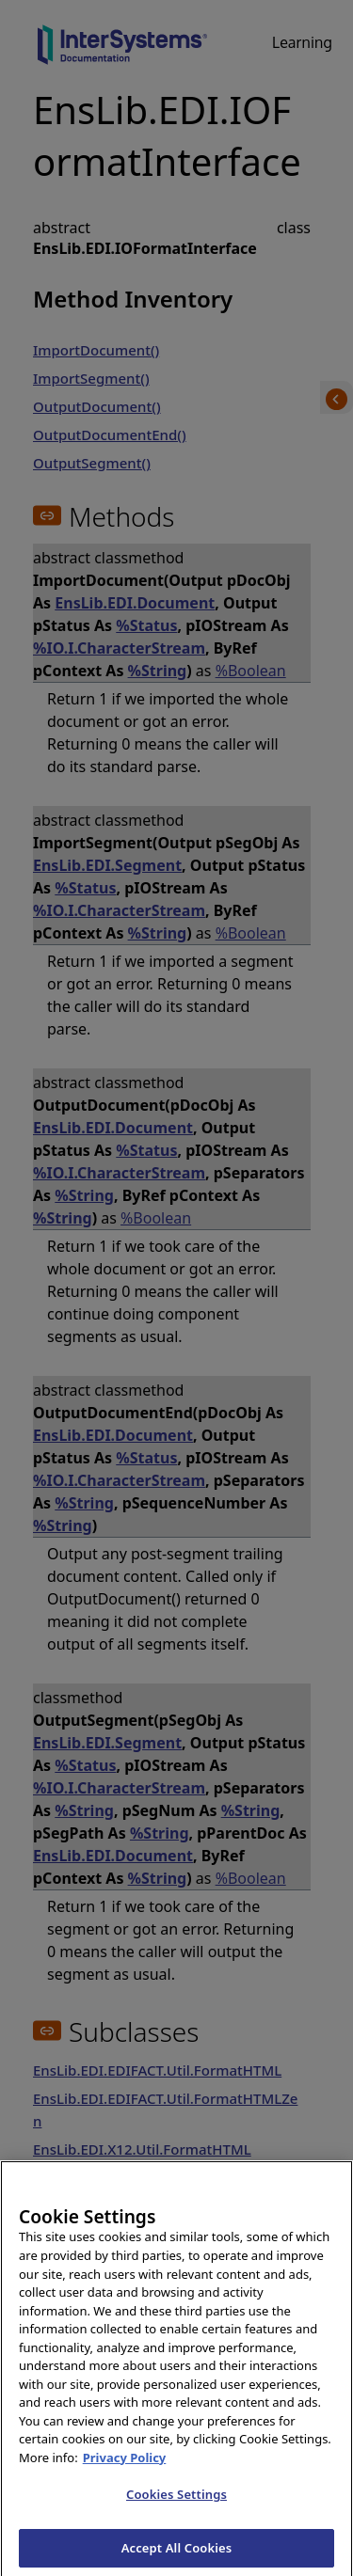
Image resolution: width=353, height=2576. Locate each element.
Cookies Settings (176, 2501)
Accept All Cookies (177, 2555)
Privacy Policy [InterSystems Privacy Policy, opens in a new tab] (125, 2465)
